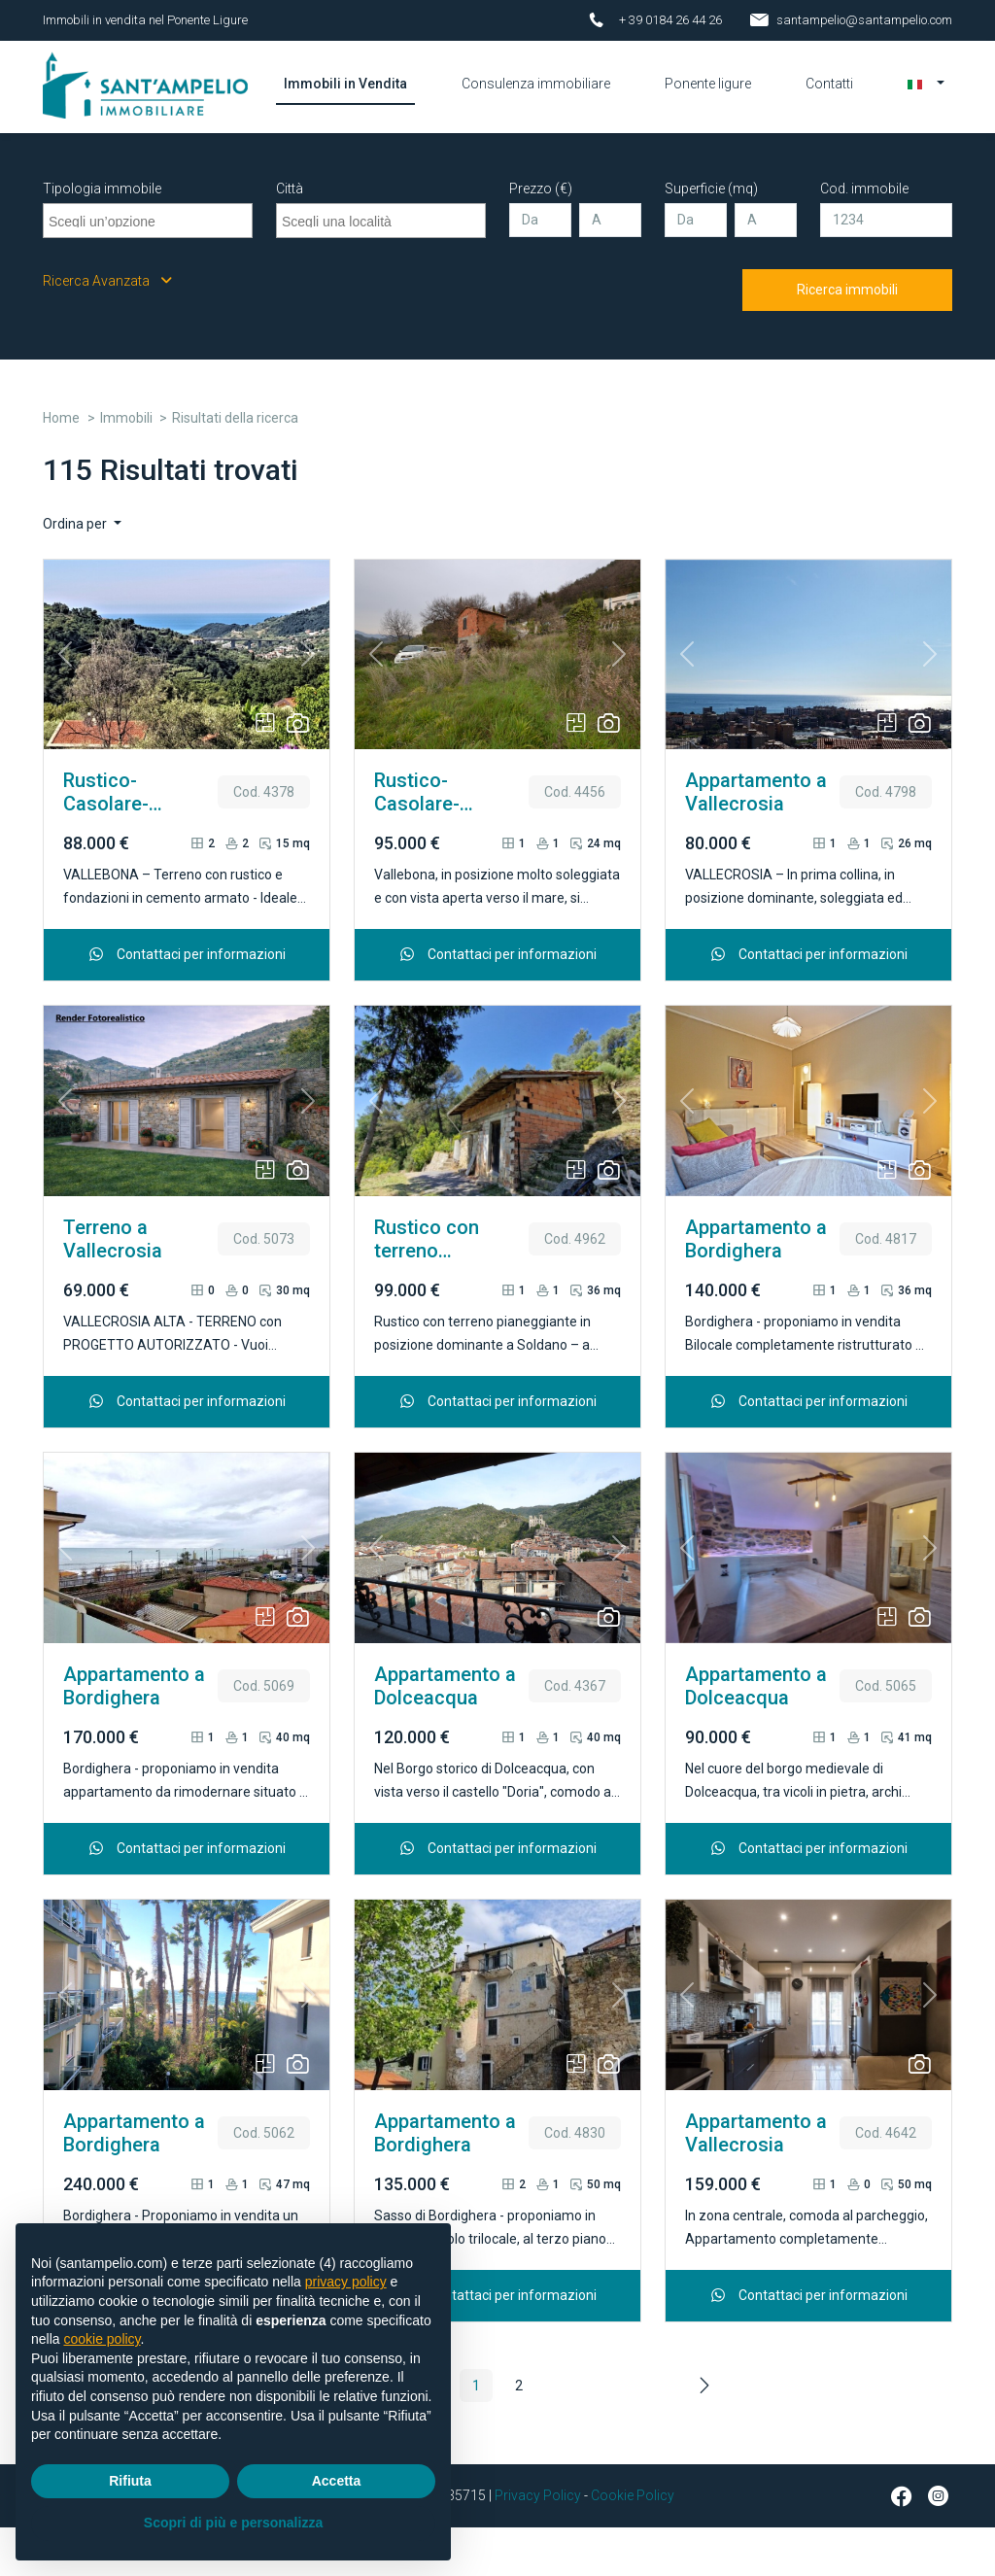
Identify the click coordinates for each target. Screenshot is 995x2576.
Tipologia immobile (102, 237)
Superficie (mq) (711, 237)
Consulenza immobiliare (551, 107)
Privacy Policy (538, 2544)
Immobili (126, 466)
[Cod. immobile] (886, 269)
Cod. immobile (864, 237)
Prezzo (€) (540, 237)
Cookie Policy (632, 2544)
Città (289, 237)
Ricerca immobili (847, 338)
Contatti (829, 96)
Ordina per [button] (76, 572)
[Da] (540, 269)
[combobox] (148, 269)
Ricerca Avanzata (107, 329)
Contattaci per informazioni (187, 1003)
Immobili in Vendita (400, 107)
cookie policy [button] (101, 2339)
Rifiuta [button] (130, 2481)
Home (61, 466)
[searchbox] (150, 267)
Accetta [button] (336, 2481)
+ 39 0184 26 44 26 (670, 20)
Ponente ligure (710, 107)
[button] (926, 96)
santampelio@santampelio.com (864, 20)
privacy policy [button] (346, 2281)
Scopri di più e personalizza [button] (233, 2522)
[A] (610, 269)
